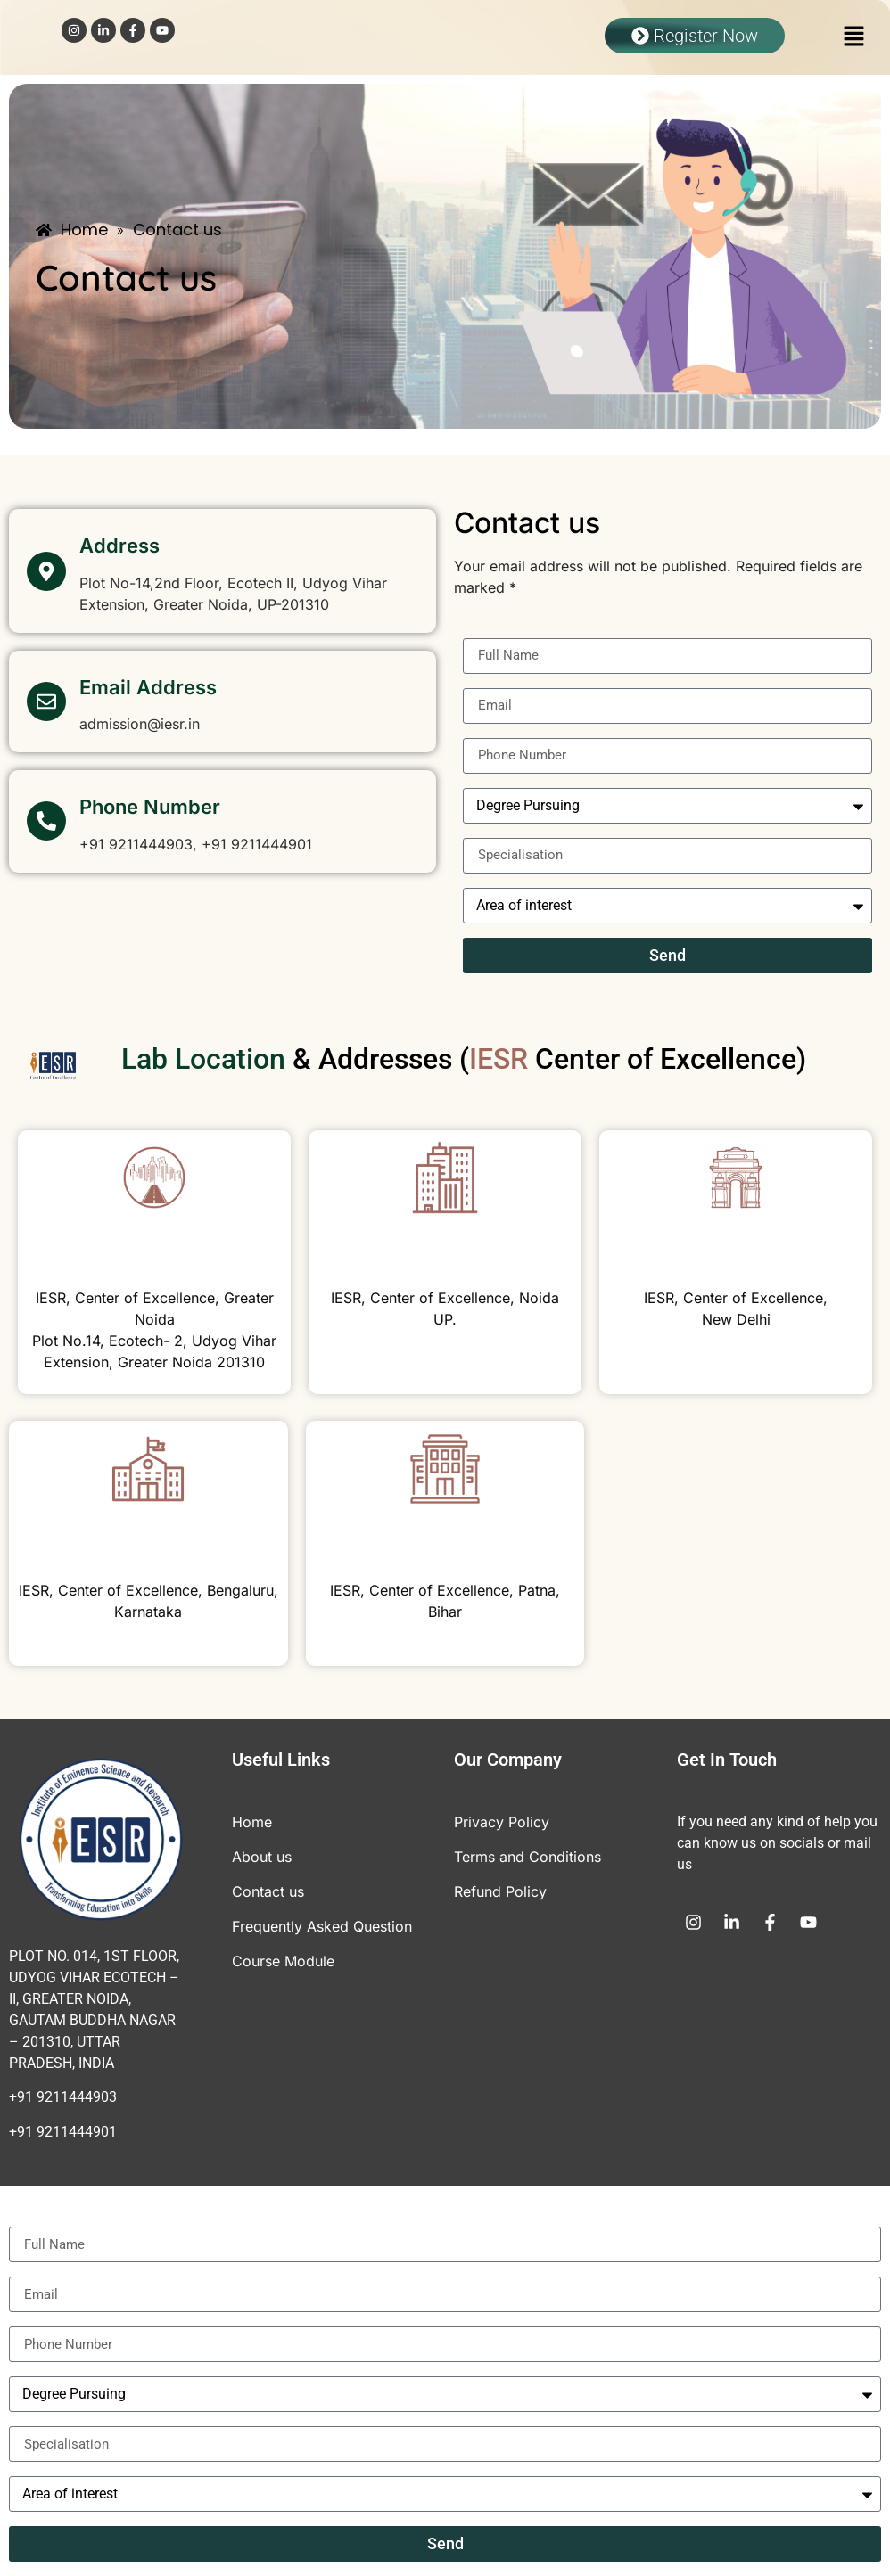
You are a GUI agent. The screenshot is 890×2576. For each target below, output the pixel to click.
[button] (837, 37)
